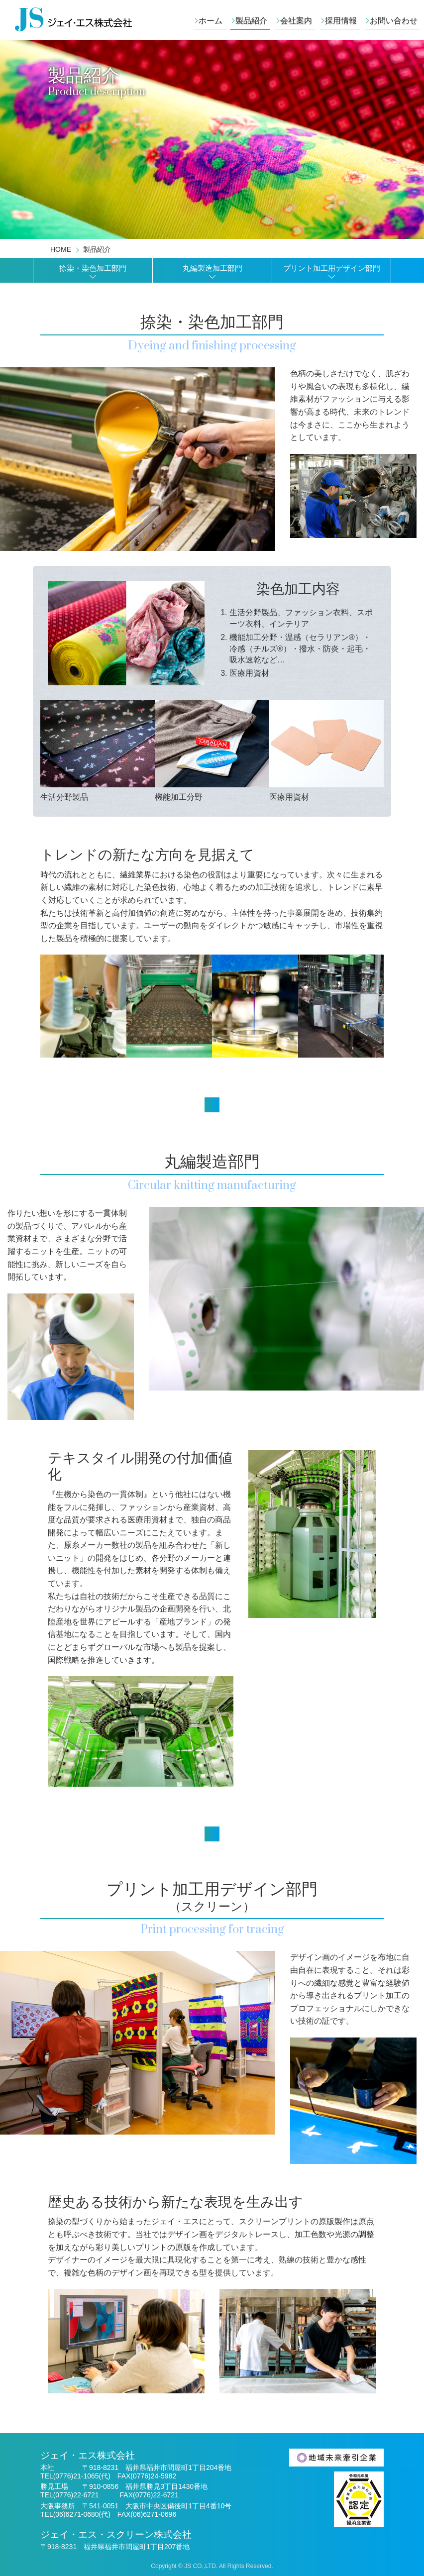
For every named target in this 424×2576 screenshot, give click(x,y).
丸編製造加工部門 (212, 268)
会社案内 (296, 20)
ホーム (210, 20)
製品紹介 (251, 20)
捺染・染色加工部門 (92, 268)
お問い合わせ (394, 20)
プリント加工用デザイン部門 (331, 268)
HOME (60, 249)
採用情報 (341, 20)
